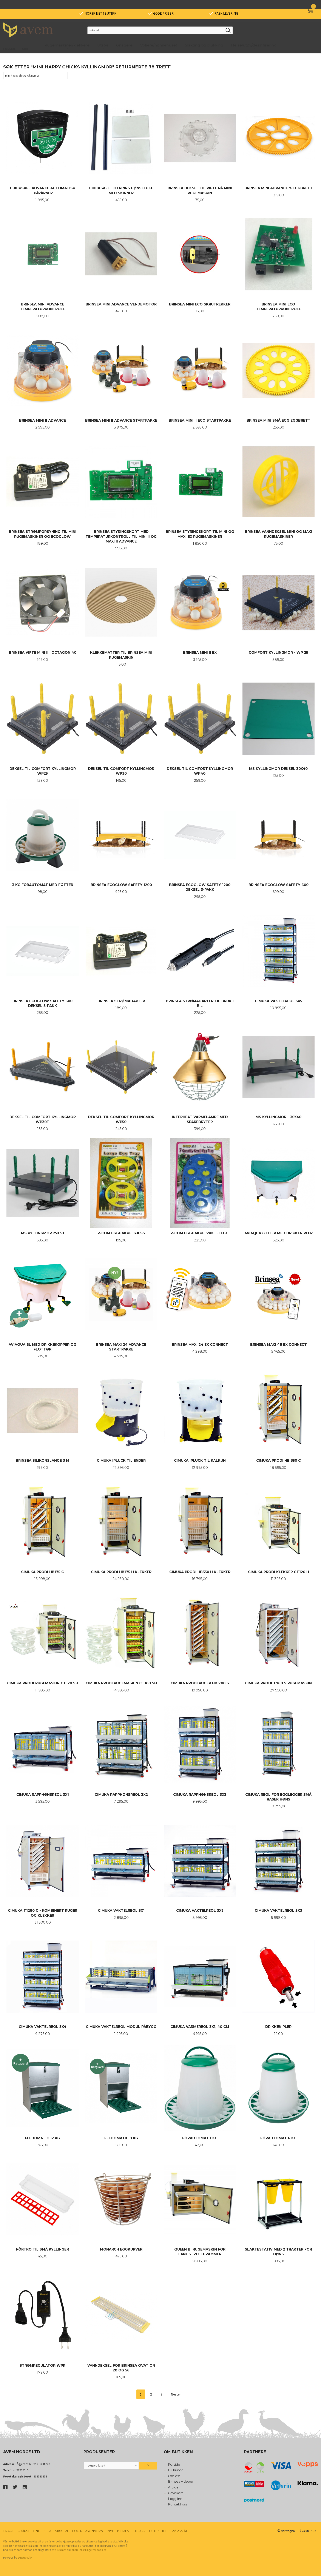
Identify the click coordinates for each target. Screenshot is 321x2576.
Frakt (8, 2531)
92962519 (22, 2470)
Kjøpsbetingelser (34, 2531)
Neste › (176, 2394)
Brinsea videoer (180, 2481)
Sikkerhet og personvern (79, 2531)
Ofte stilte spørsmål (168, 2531)
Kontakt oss (177, 2504)
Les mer (61, 2550)
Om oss (174, 2476)
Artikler (174, 2487)
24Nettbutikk (25, 2557)
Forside (174, 2464)
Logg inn (175, 2499)
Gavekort (175, 2493)
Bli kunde (176, 2470)
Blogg (139, 2531)
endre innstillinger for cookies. (89, 2550)
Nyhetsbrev (118, 2531)
